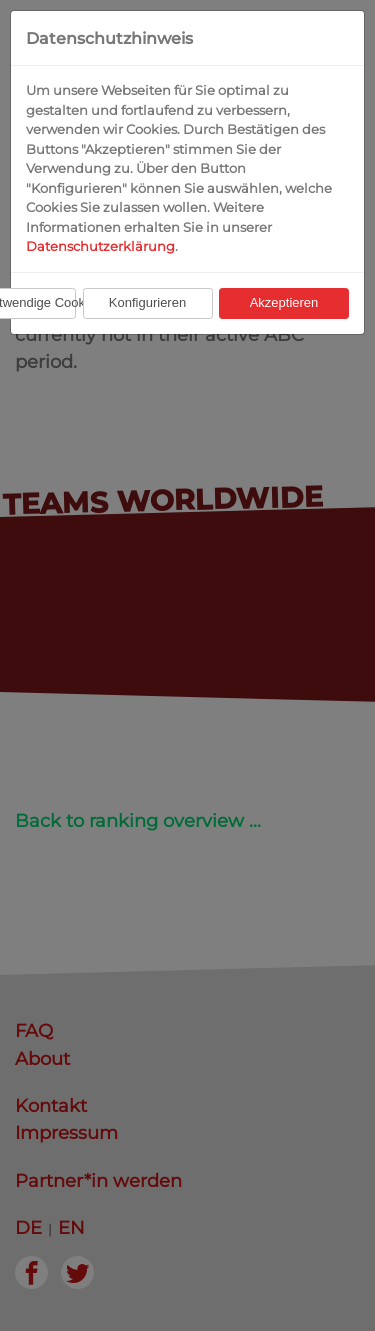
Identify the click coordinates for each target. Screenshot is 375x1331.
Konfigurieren (147, 302)
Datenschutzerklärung (100, 246)
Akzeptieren (284, 302)
